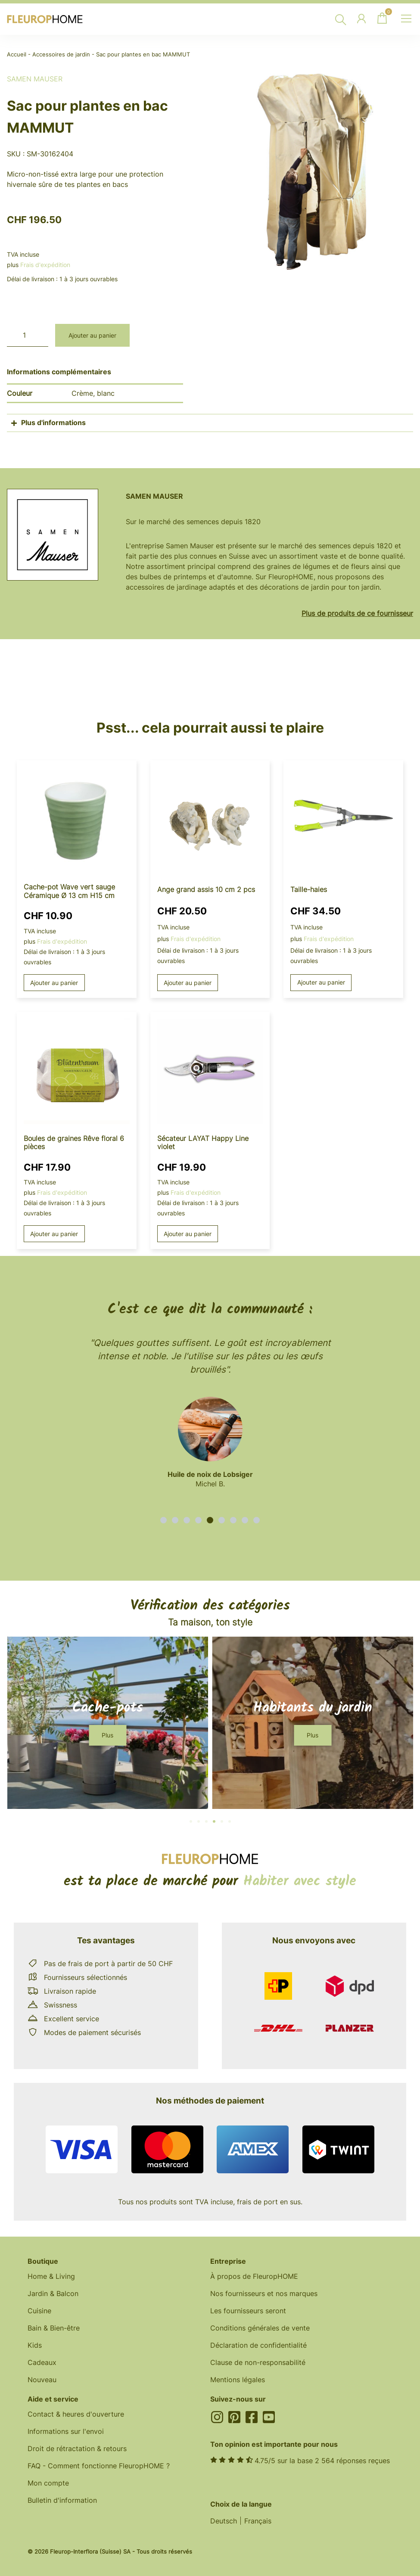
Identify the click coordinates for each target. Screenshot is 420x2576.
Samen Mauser (34, 79)
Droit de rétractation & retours (77, 2448)
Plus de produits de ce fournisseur (357, 613)
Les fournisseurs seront (248, 2310)
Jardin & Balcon (53, 2293)
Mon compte (48, 2483)
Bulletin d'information (62, 2500)
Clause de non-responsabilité (257, 2362)
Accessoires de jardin (61, 54)
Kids (35, 2345)
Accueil (16, 54)
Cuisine (39, 2310)
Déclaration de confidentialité (258, 2345)
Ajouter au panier (92, 335)
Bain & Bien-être (54, 2328)
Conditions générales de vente (260, 2328)
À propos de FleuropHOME (254, 2276)
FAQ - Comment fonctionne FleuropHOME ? (99, 2465)
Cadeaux (42, 2362)
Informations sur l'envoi (66, 2431)
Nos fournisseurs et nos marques (263, 2293)
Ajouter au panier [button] (54, 982)
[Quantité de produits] (27, 335)
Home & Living (51, 2276)
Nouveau (42, 2379)
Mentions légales (237, 2379)
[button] (163, 1520)
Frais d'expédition (45, 264)
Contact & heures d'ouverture (76, 2414)
